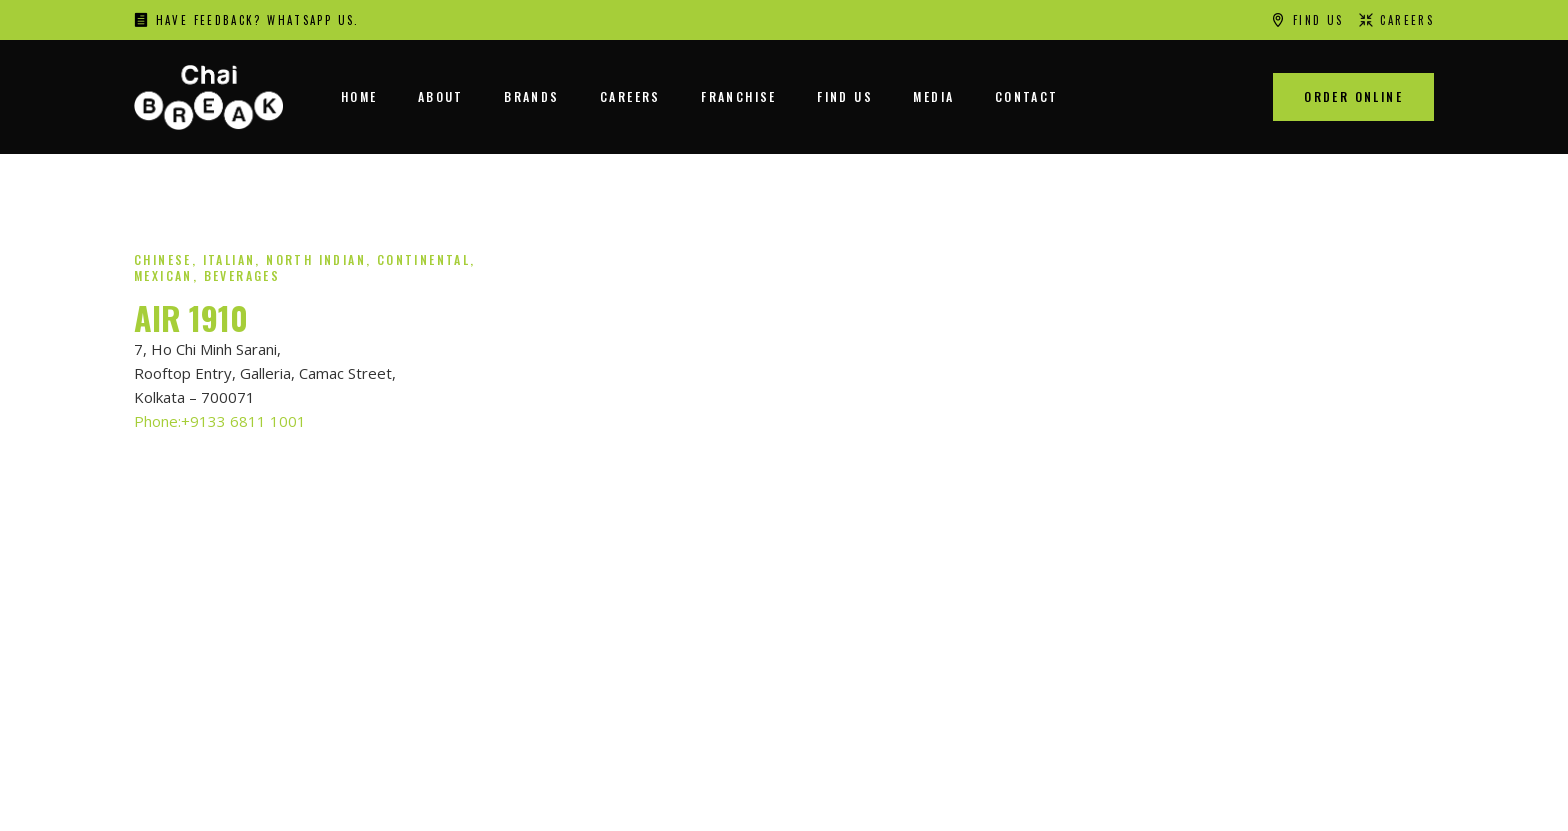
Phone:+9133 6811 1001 (220, 421)
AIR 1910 (191, 317)
